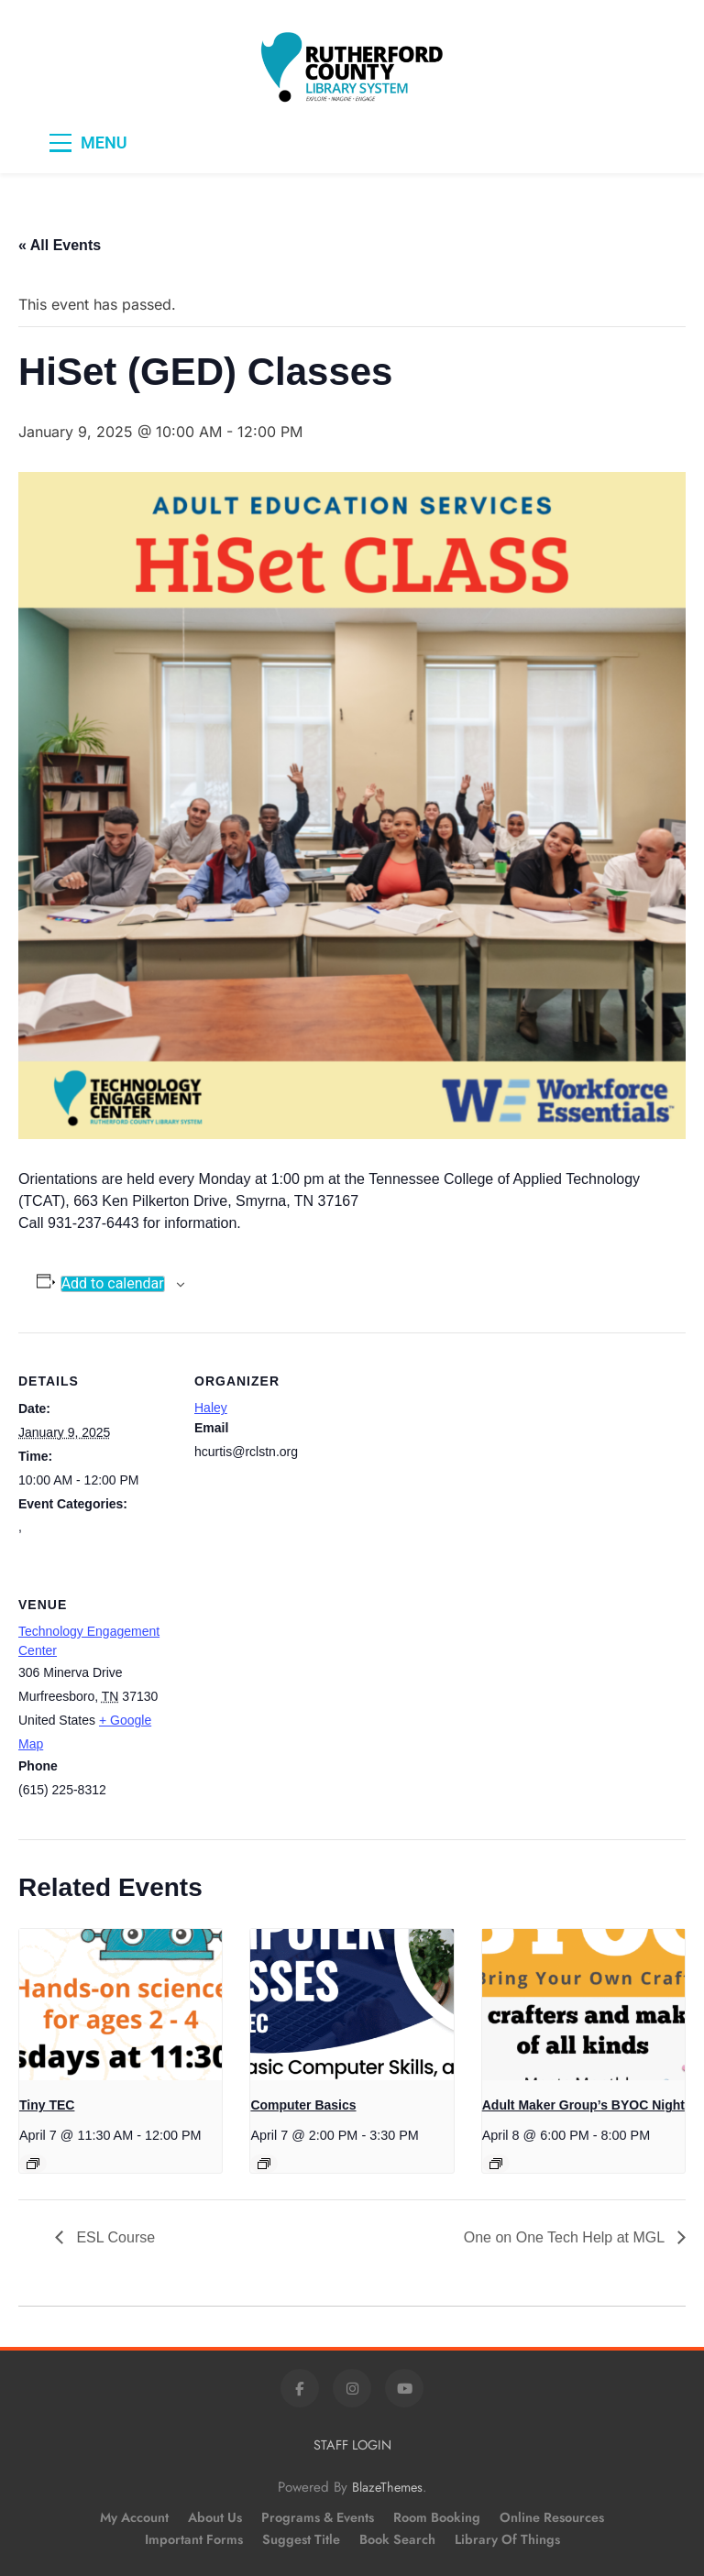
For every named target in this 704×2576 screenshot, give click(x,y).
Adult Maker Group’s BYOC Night (583, 2105)
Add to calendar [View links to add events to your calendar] (112, 1284)
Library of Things (507, 2539)
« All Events (59, 245)
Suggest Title (301, 2539)
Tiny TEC (46, 2105)
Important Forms (194, 2539)
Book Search (397, 2539)
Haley (210, 1407)
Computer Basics (303, 2105)
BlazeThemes (387, 2487)
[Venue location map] (291, 1681)
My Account (134, 2517)
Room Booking (436, 2517)
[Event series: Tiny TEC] (33, 2163)
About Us (215, 2517)
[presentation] (120, 2005)
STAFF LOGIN (352, 2445)
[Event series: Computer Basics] (264, 2163)
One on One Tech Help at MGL (566, 2237)
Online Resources (552, 2517)
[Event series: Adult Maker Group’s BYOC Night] (496, 2163)
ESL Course (113, 2237)
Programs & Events (317, 2517)
